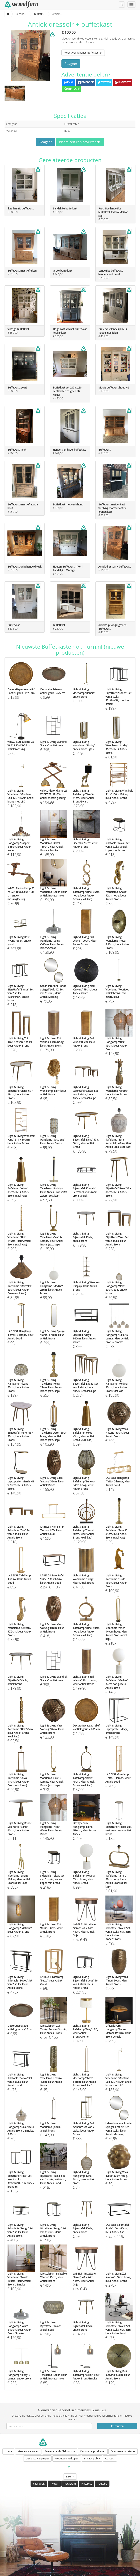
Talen (70, 2476)
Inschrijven (117, 2426)
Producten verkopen (67, 2458)
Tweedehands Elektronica (60, 2451)
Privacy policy (92, 2458)
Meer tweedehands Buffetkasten (83, 52)
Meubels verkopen (28, 2451)
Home (8, 2451)
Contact (110, 2458)
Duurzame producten (92, 2451)
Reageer (71, 63)
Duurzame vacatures (123, 2451)
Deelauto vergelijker (37, 2458)
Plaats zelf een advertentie (80, 142)
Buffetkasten (71, 124)
